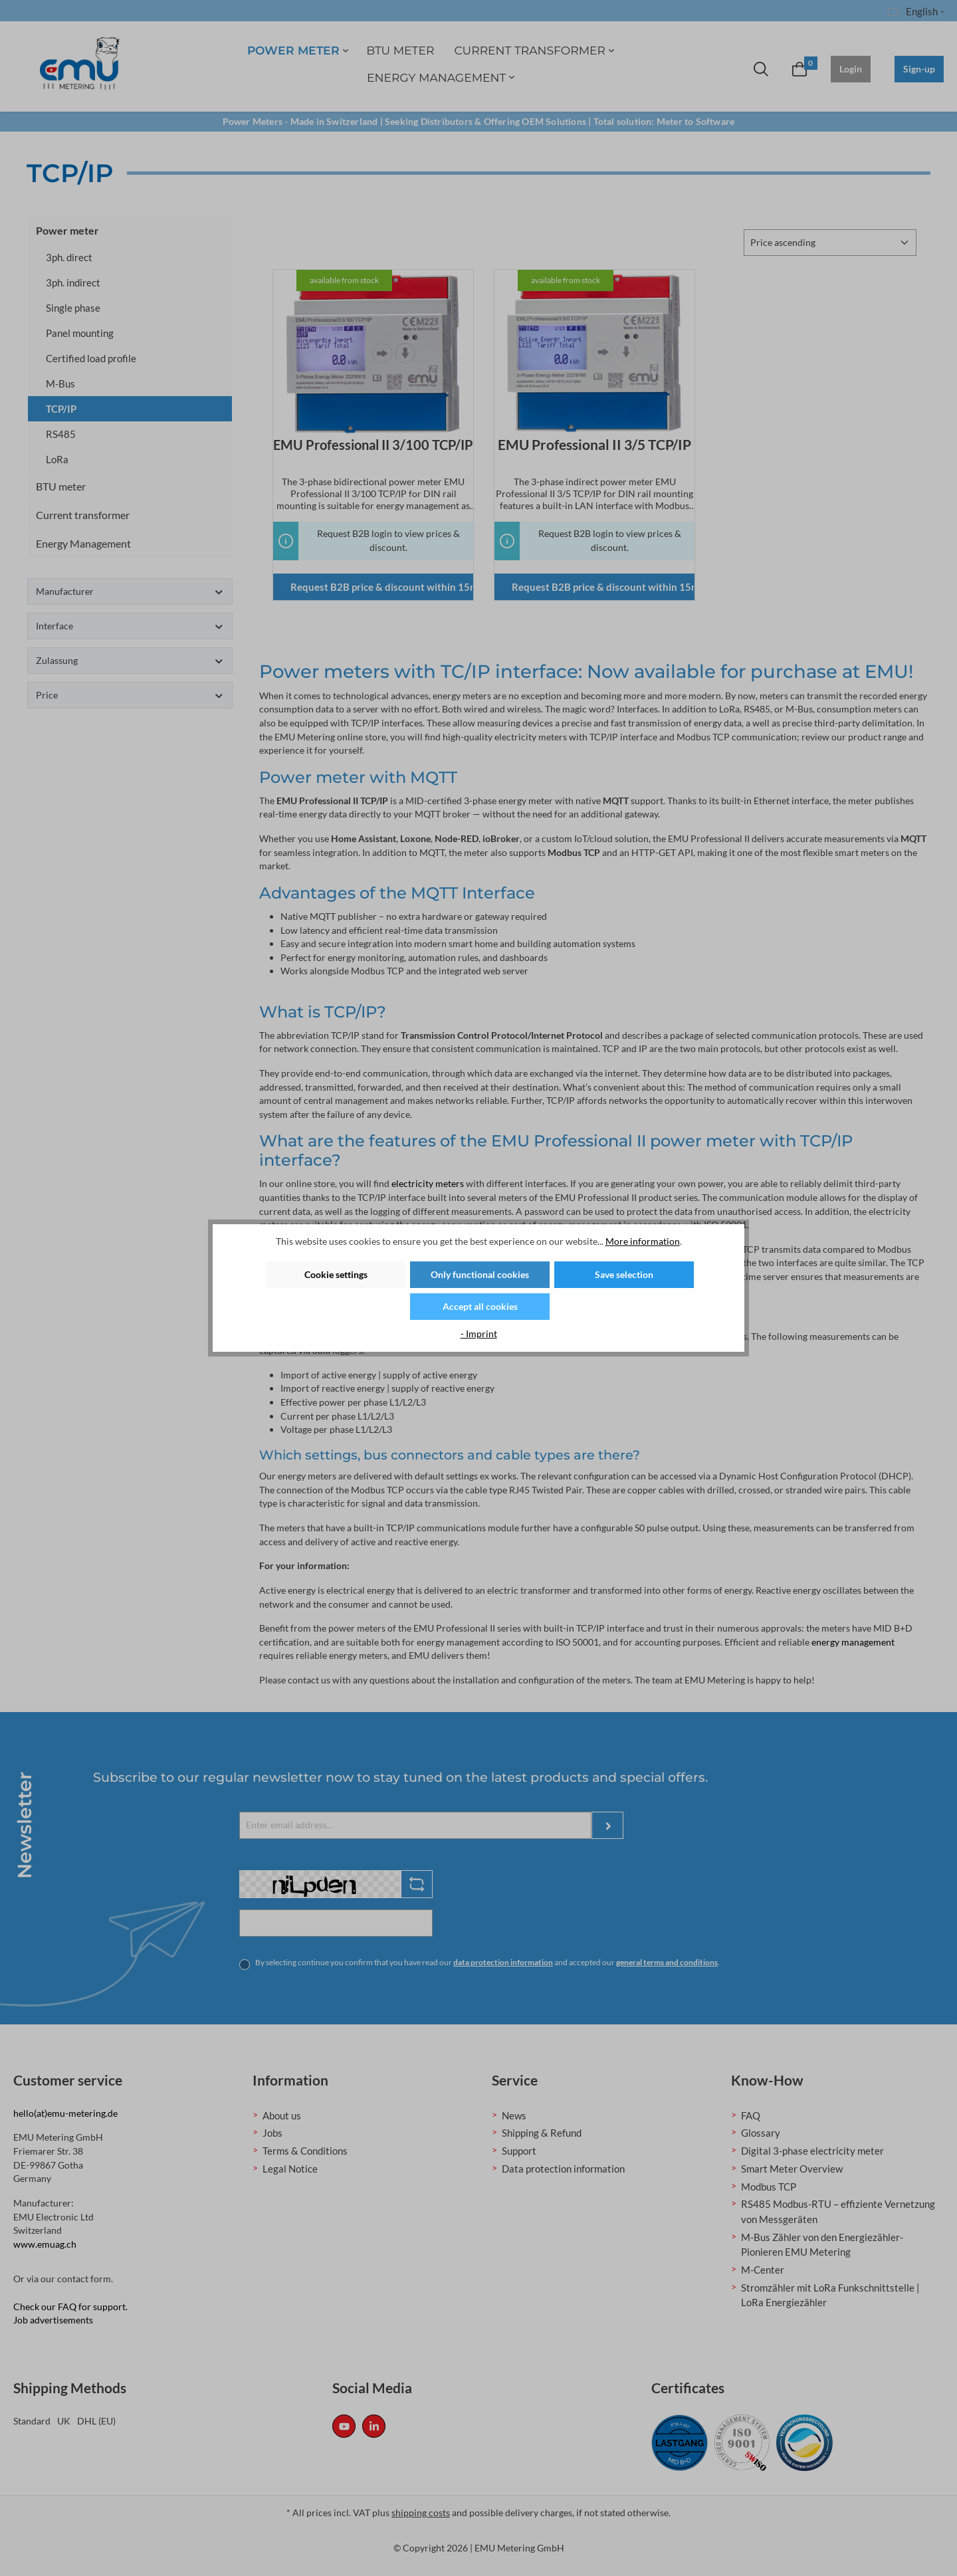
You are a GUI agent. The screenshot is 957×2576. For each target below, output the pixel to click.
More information (642, 1241)
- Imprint (479, 1333)
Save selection (624, 1274)
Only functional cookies (480, 1274)
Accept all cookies (480, 1306)
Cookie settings (336, 1274)
